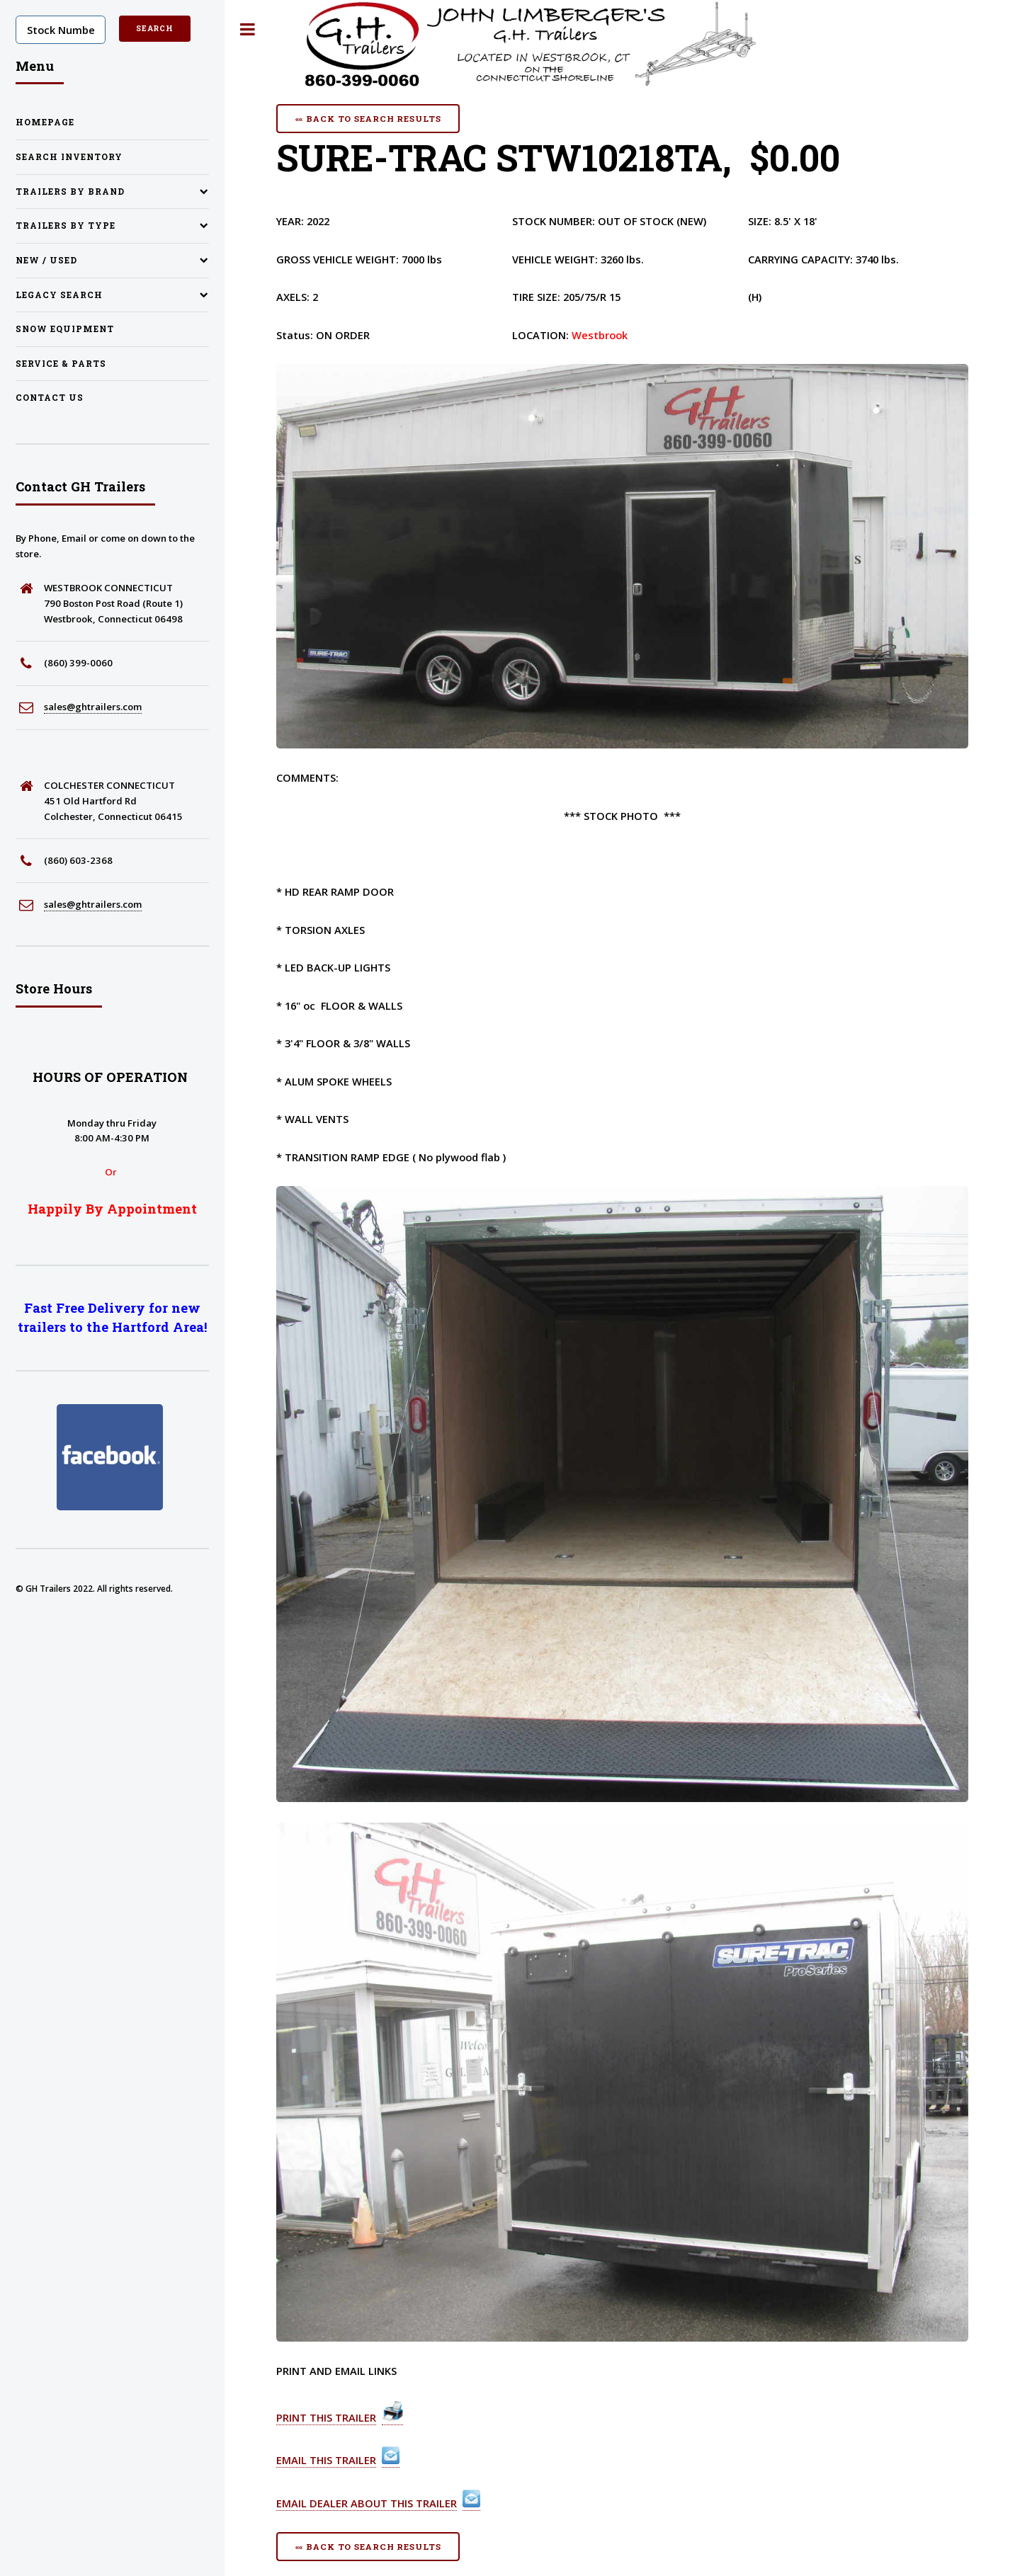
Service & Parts (61, 363)
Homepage (45, 122)
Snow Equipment (65, 329)
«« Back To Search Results (368, 118)
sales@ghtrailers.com (93, 706)
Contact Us (50, 397)
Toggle (248, 29)
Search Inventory (69, 157)
